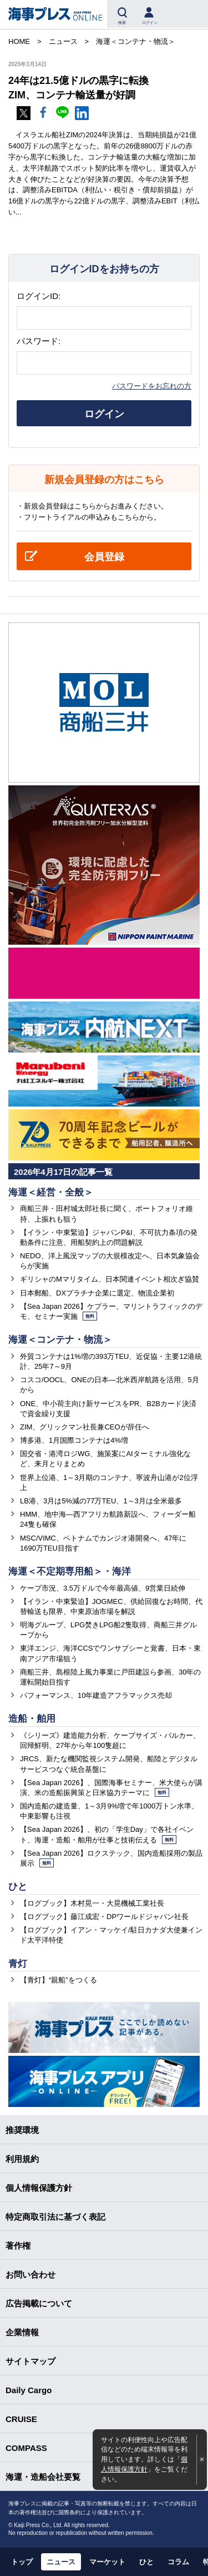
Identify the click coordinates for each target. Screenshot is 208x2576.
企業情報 (22, 2332)
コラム (178, 2562)
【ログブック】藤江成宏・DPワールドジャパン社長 (104, 1916)
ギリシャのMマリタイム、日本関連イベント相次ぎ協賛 (109, 1279)
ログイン (104, 414)
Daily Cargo (29, 2390)
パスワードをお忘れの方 (151, 386)
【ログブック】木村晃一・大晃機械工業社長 (92, 1903)
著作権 (18, 2245)
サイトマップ (30, 2361)
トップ (22, 2562)
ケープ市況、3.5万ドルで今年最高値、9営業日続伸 (102, 1588)
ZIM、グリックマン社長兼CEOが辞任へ (84, 1427)
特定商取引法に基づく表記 (55, 2216)
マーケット (107, 2562)
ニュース (61, 2562)
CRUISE (21, 2419)
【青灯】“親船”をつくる (58, 1980)
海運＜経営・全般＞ (50, 1192)
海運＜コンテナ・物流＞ (60, 1339)
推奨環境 (22, 2130)
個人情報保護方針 (39, 2188)
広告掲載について (39, 2303)
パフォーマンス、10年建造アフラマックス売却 (96, 1695)
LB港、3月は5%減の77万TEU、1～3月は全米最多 (101, 1501)
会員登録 (104, 556)
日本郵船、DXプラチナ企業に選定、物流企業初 (97, 1293)
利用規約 (22, 2159)
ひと (17, 1886)
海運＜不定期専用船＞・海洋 (69, 1571)
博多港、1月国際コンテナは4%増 (74, 1440)
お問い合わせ (30, 2274)
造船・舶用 (31, 1718)
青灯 (17, 1964)
